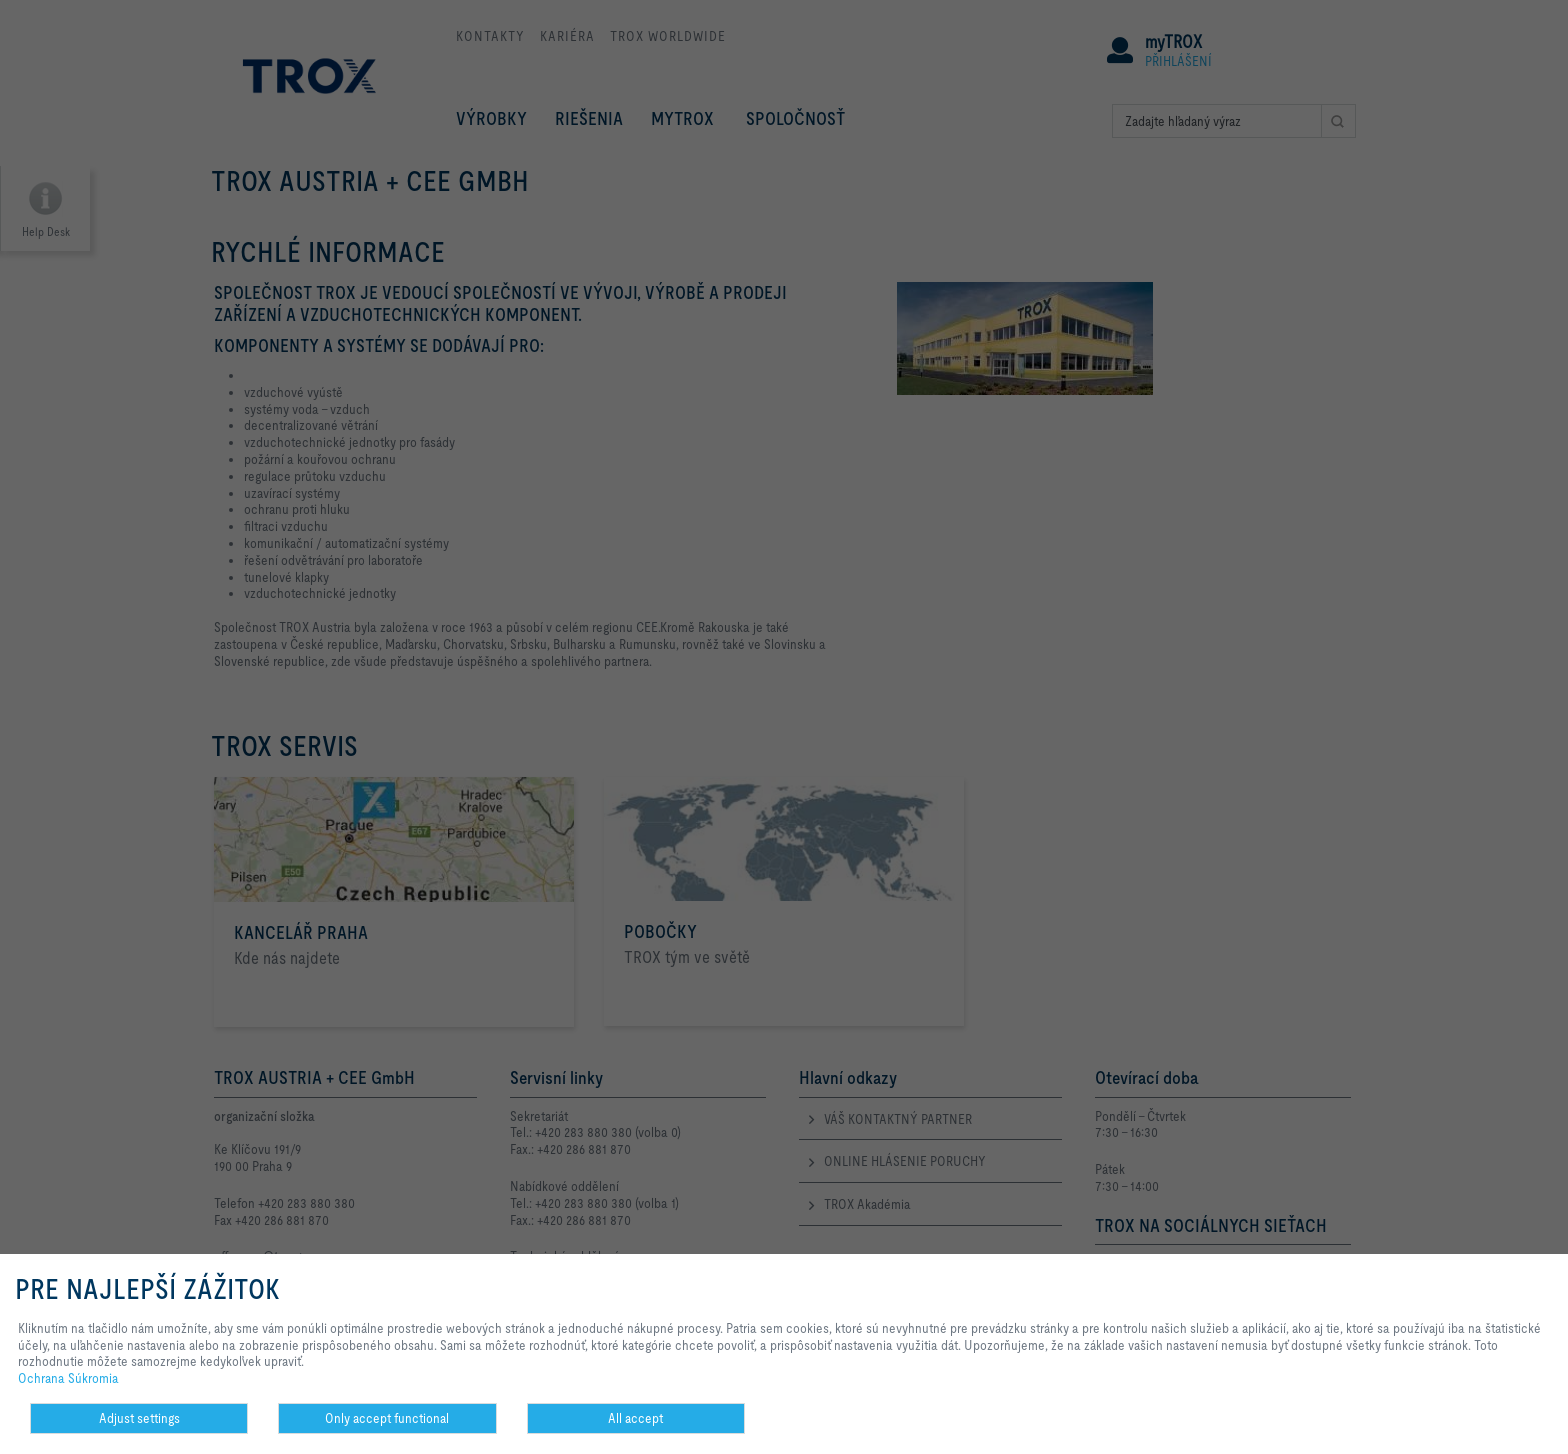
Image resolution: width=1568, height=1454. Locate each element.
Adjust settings (139, 1418)
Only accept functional (387, 1418)
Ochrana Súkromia (68, 1378)
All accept (635, 1418)
